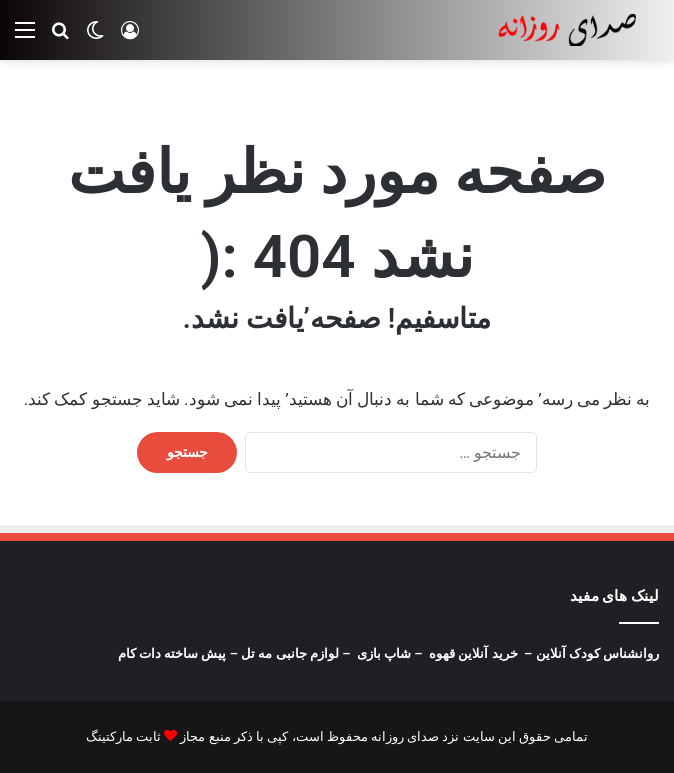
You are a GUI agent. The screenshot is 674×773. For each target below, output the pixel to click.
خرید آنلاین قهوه (473, 653)
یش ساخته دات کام (170, 653)
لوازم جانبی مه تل (290, 653)
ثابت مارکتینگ (123, 736)
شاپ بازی (384, 653)
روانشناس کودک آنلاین (597, 653)
